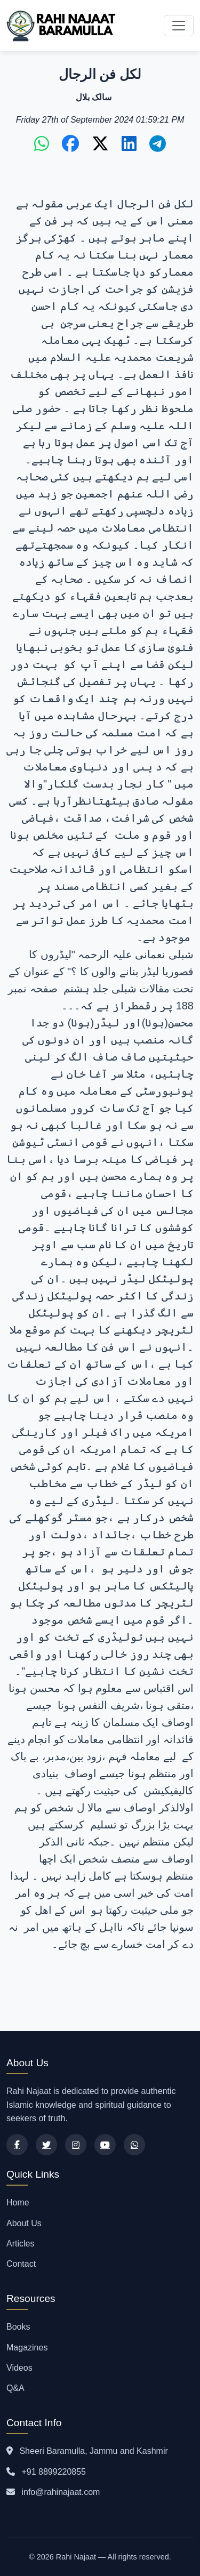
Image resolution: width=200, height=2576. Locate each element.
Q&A (15, 2388)
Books (18, 2326)
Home (17, 2202)
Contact (21, 2263)
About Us (24, 2223)
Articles (20, 2243)
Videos (19, 2367)
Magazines (26, 2347)
